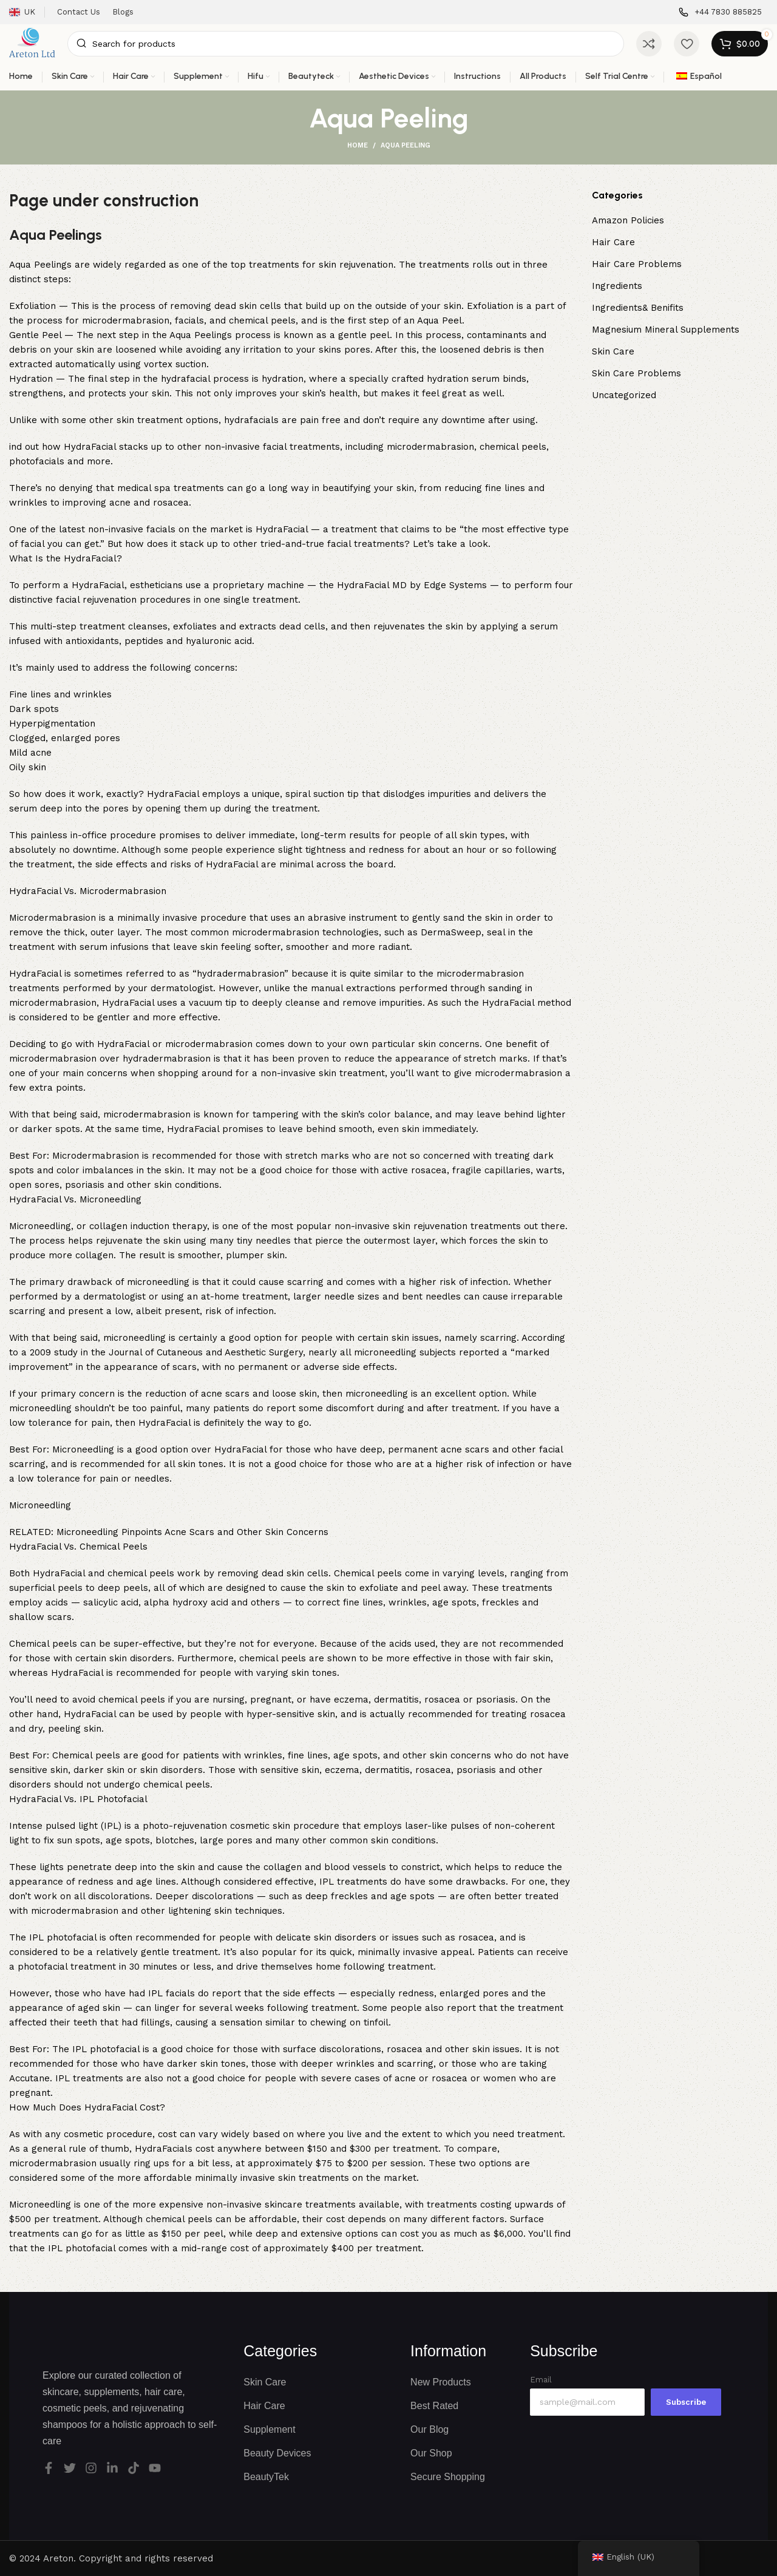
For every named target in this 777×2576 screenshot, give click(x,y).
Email (541, 2379)
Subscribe (686, 2402)
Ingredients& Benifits (638, 307)
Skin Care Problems (636, 373)
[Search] (345, 43)
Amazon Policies (628, 220)
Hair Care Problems (637, 264)
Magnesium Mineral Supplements (665, 329)
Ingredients (617, 285)
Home (357, 145)
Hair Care (613, 242)
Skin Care (613, 351)
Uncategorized (624, 395)
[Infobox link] (720, 12)
